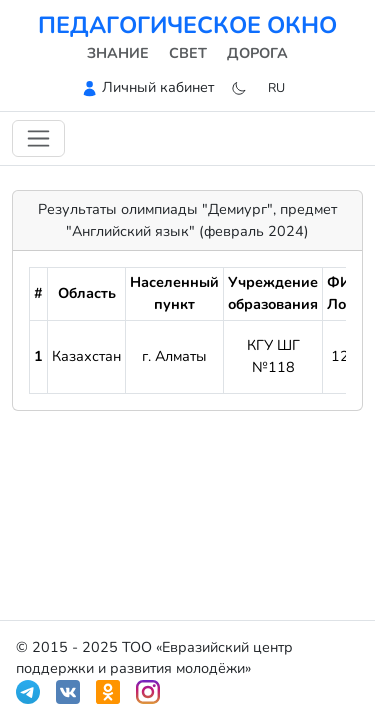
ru (276, 87)
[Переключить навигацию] (38, 138)
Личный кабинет (158, 87)
